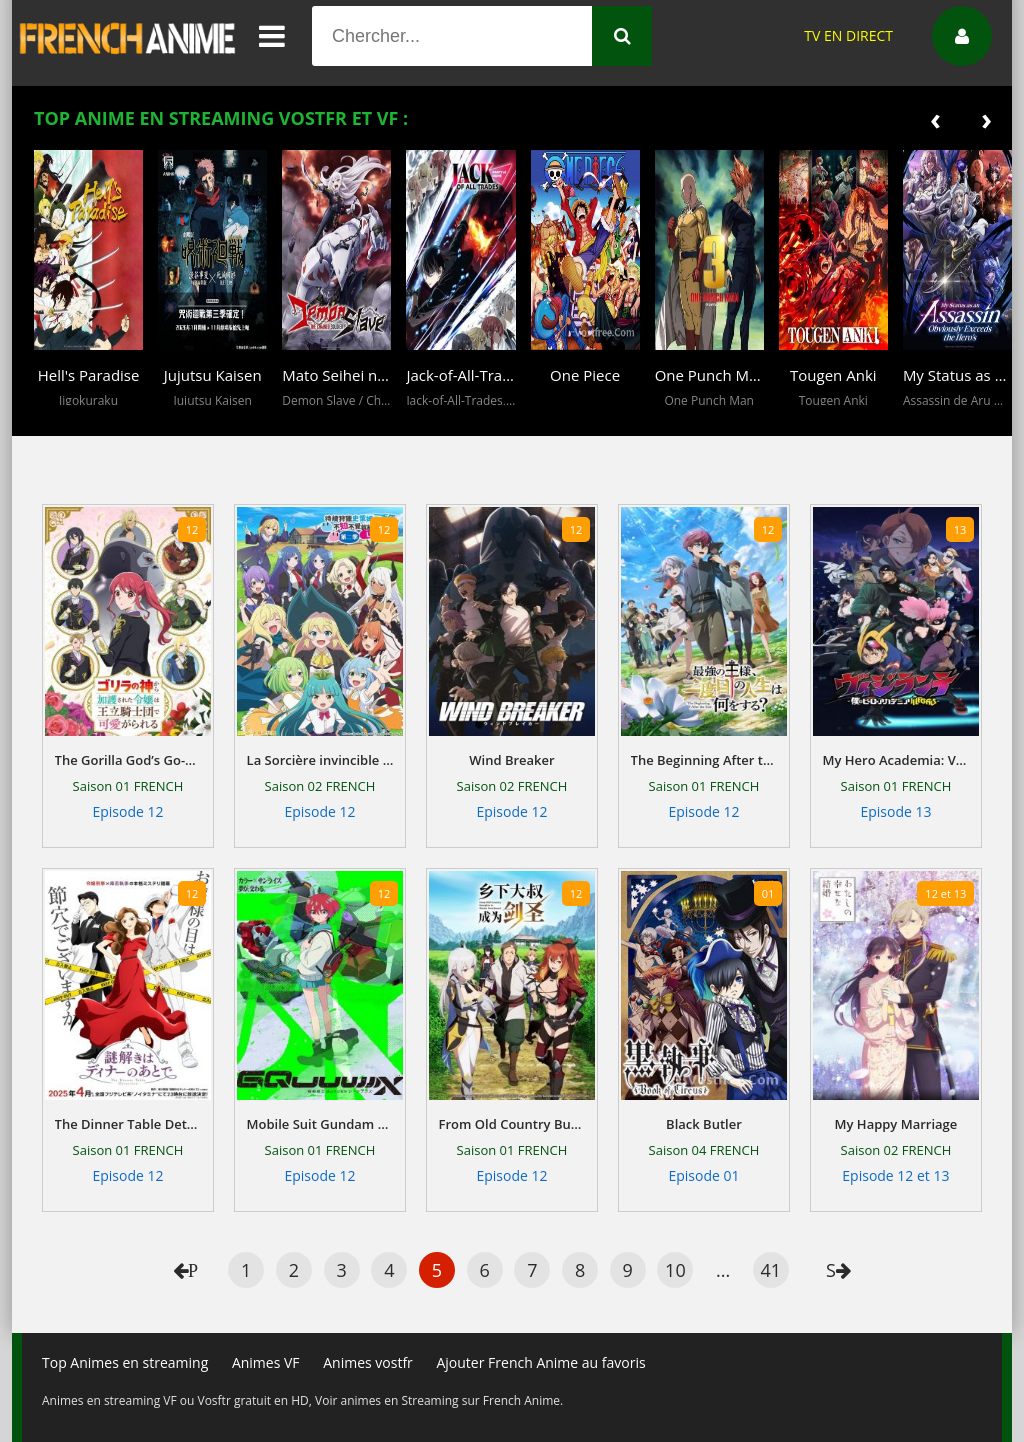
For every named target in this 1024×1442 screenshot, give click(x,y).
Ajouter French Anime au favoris (540, 1362)
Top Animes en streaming (125, 1362)
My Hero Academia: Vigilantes (896, 760)
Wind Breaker (511, 760)
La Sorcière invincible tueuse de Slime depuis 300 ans (320, 760)
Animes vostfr (368, 1362)
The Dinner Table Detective (128, 1124)
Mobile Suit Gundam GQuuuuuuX (320, 1124)
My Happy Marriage (896, 1124)
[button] (54, 421)
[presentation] (935, 118)
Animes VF (266, 1362)
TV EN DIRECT (848, 35)
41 (770, 1270)
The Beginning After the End (704, 760)
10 (675, 1270)
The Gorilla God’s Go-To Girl (128, 760)
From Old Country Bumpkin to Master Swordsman (512, 1124)
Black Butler (704, 1124)
